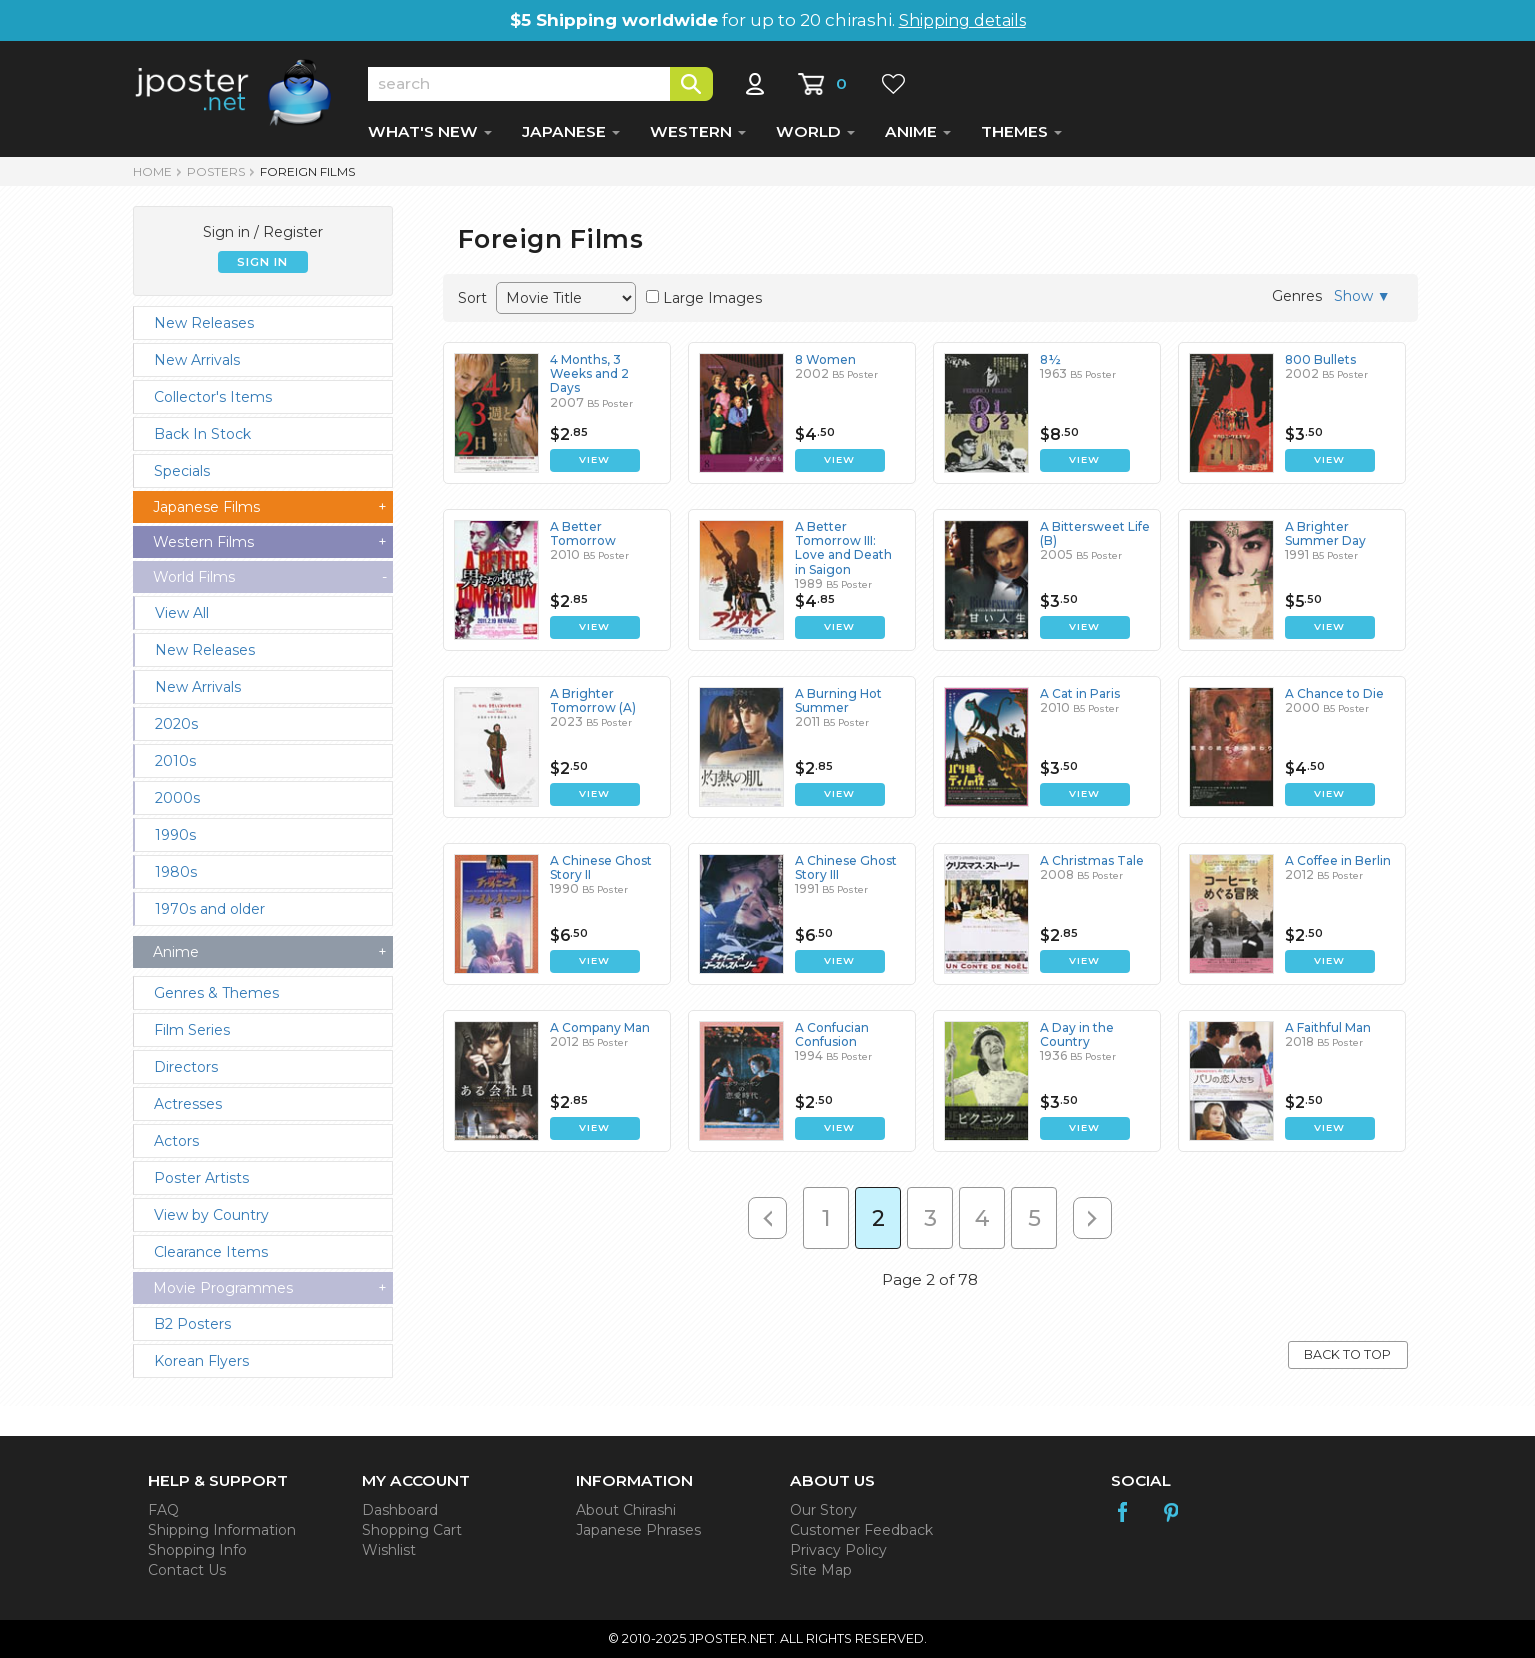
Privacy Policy (838, 1550)
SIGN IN (262, 262)
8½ (1050, 359)
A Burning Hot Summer (838, 700)
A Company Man (600, 1027)
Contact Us (187, 1570)
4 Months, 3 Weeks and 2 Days (589, 374)
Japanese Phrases (638, 1530)
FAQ (163, 1510)
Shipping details (962, 20)
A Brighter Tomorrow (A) (593, 700)
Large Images (712, 298)
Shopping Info (197, 1550)
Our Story (823, 1510)
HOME (152, 171)
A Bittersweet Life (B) (1095, 533)
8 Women (825, 359)
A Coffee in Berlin (1338, 860)
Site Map (821, 1570)
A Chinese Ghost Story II (601, 867)
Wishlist (389, 1550)
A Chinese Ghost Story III (846, 867)
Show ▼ (1362, 296)
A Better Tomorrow (583, 533)
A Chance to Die (1334, 693)
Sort (472, 298)
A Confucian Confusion (832, 1034)
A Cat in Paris (1080, 693)
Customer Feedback (861, 1530)
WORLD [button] (815, 131)
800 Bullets (1320, 359)
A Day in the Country (1077, 1034)
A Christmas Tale (1092, 860)
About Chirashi (626, 1510)
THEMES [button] (1021, 131)
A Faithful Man (1328, 1027)
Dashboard (400, 1510)
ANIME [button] (918, 131)
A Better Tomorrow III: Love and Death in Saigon (843, 548)
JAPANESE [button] (571, 131)
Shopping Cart (412, 1530)
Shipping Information (222, 1530)
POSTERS (216, 171)
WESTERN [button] (698, 131)
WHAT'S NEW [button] (430, 131)
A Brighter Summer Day (1325, 533)
